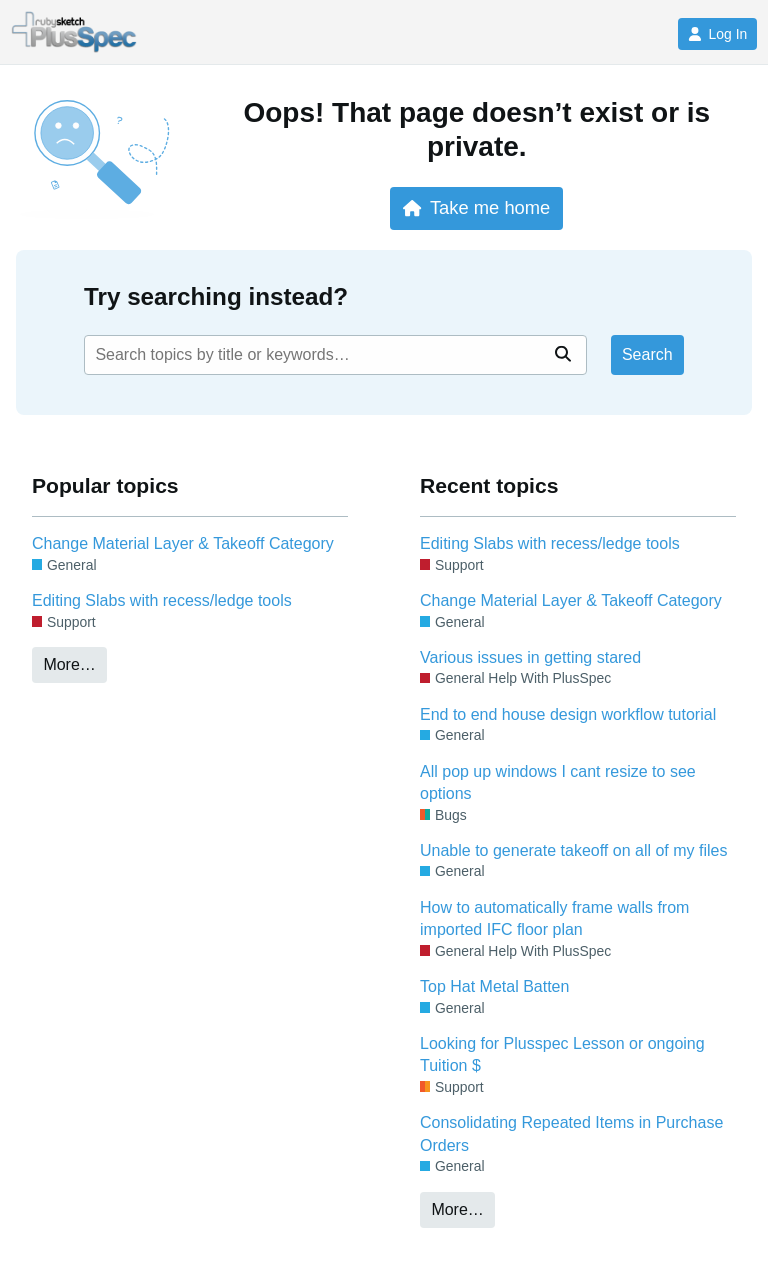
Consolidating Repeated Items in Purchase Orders (571, 1133)
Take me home (476, 207)
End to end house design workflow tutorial (568, 714)
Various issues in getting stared (530, 657)
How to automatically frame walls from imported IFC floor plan (554, 918)
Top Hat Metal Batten (494, 986)
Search (647, 354)
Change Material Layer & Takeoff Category (183, 543)
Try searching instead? (216, 296)
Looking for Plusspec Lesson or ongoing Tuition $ (562, 1054)
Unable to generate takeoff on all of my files (573, 850)
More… (69, 664)
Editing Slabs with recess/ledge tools (162, 600)
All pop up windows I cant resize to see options (558, 782)
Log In (717, 34)
